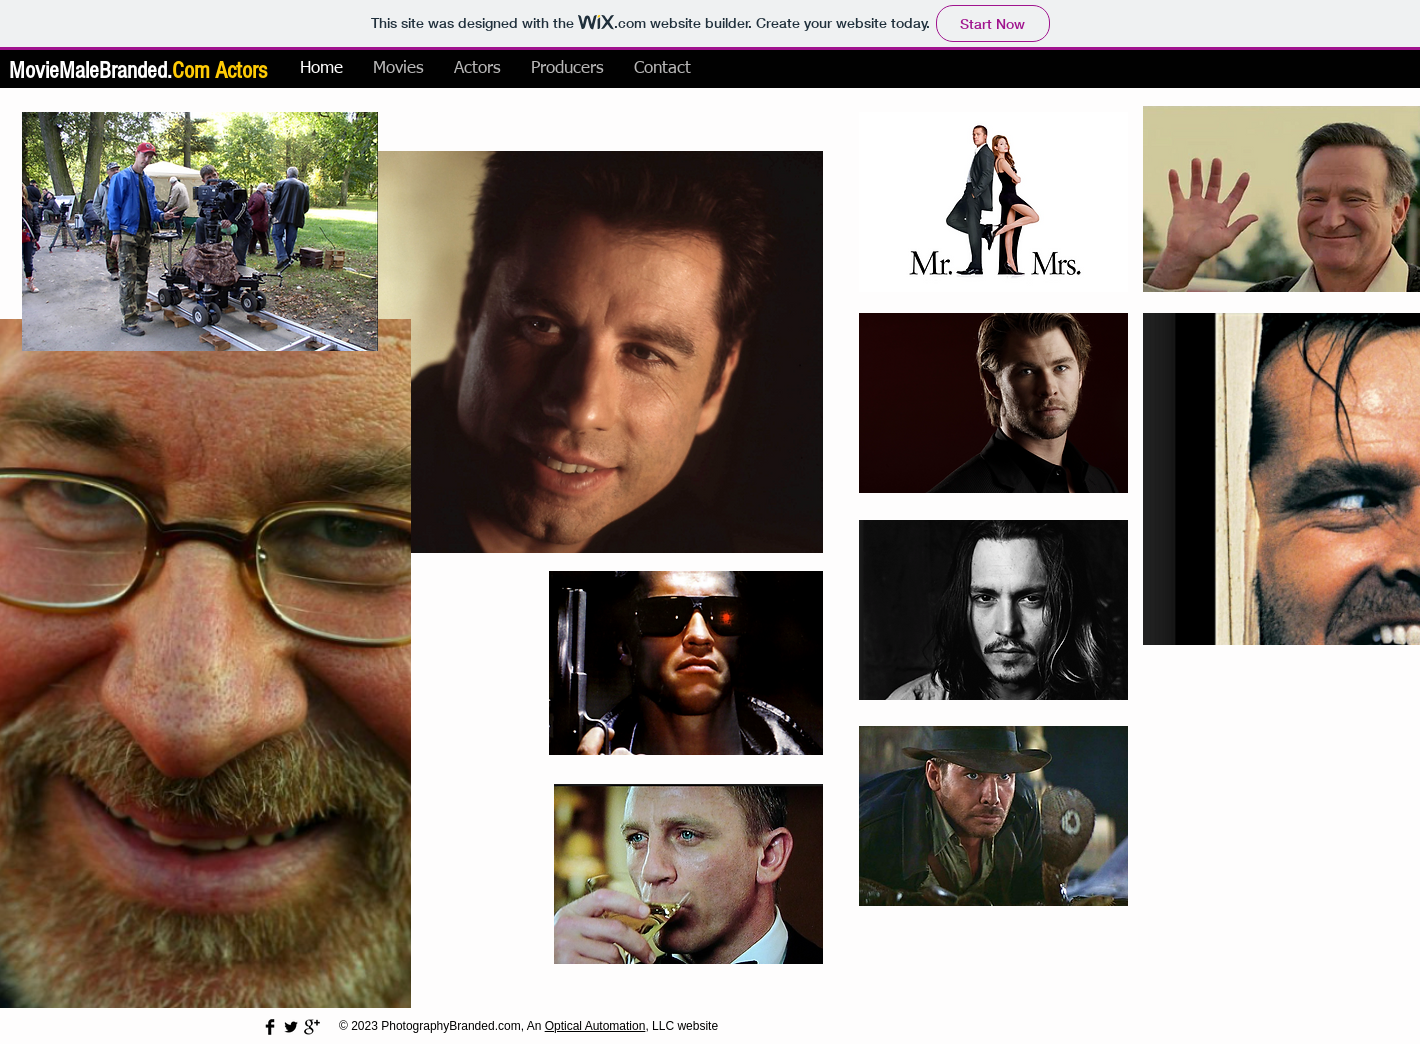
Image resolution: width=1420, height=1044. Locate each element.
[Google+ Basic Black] (312, 1027)
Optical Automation (595, 1026)
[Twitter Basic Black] (291, 1027)
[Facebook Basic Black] (270, 1027)
